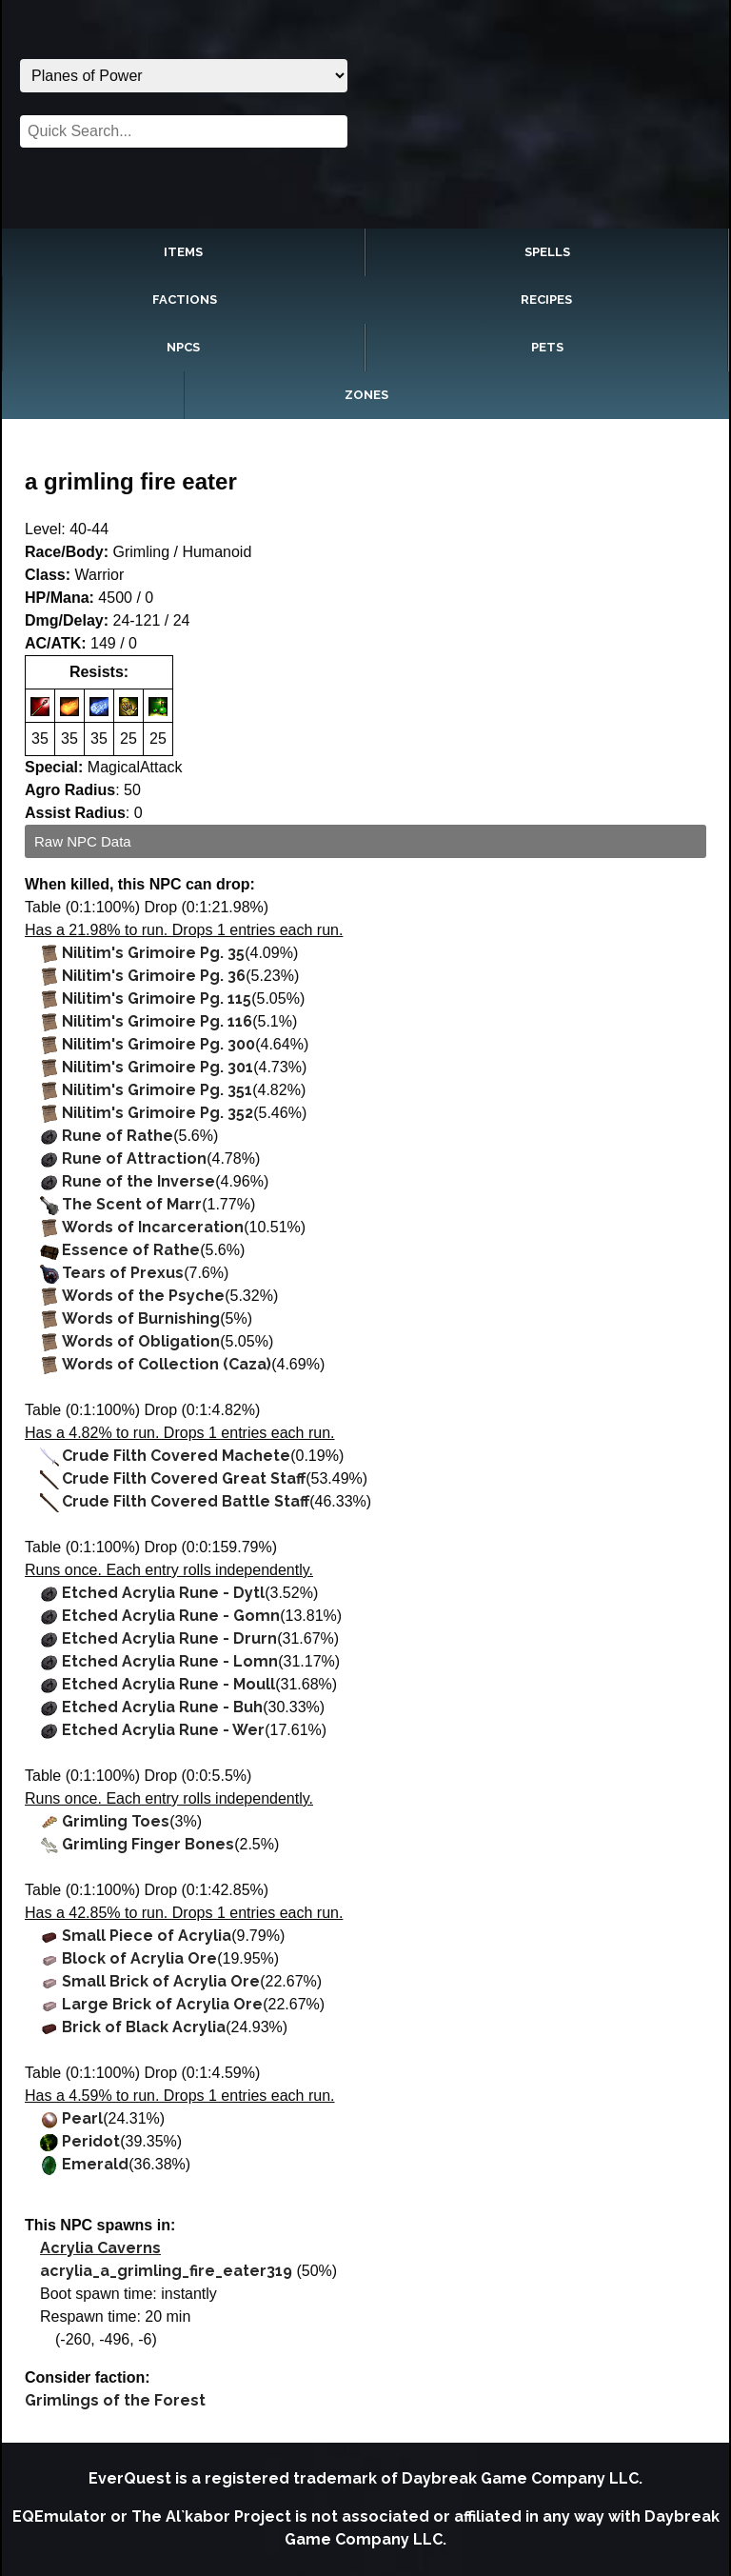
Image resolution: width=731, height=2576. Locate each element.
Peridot (91, 2141)
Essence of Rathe (131, 1250)
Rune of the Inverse (138, 1181)
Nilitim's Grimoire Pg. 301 (157, 1067)
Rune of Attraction (134, 1158)
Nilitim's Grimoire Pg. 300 (158, 1044)
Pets (547, 347)
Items (183, 252)
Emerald (95, 2164)
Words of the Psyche (143, 1296)
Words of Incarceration (153, 1227)
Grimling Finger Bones (148, 1844)
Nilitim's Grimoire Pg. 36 (154, 976)
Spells (547, 252)
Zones (366, 395)
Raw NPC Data (82, 841)
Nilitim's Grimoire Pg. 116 (157, 1021)
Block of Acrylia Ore (139, 1958)
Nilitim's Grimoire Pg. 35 (153, 953)
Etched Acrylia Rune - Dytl (163, 1593)
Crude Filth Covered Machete (176, 1456)
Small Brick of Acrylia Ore (161, 1981)
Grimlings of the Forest (115, 2400)
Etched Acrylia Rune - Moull (168, 1684)
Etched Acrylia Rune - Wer (163, 1730)
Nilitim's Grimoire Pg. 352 (157, 1113)
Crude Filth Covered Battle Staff (185, 1501)
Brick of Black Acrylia (144, 2027)
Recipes (546, 299)
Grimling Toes (115, 1821)
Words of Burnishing (141, 1318)
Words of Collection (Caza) (166, 1364)
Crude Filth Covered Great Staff (184, 1478)
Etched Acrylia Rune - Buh (162, 1707)
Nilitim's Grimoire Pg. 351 (157, 1090)
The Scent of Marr (132, 1204)
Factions (184, 299)
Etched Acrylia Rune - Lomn (170, 1661)
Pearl (82, 2118)
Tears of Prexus (123, 1273)
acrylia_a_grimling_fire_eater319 (166, 2271)
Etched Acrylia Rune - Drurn (169, 1638)
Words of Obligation (141, 1341)
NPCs (183, 347)
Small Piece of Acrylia (146, 1936)
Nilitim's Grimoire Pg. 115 (156, 998)
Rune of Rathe (117, 1136)
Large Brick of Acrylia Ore (162, 2004)
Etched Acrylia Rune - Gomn (171, 1616)
